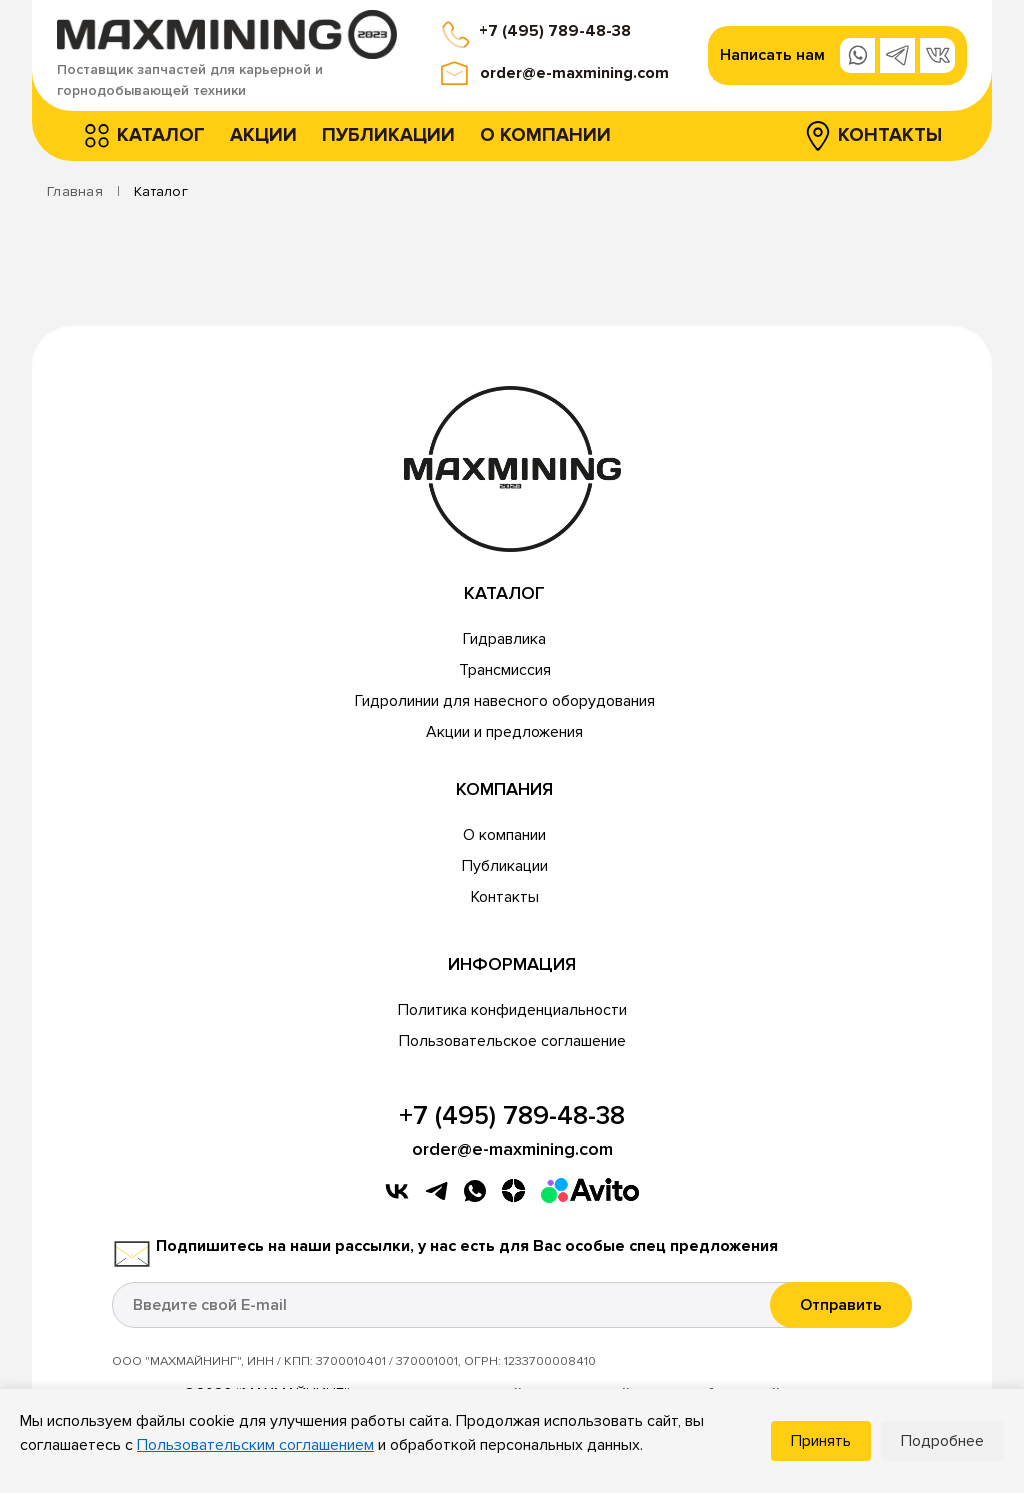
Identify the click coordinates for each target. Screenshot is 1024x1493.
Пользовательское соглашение (512, 1041)
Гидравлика (504, 639)
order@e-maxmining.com (574, 73)
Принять (821, 1441)
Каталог (161, 135)
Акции (263, 135)
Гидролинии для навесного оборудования (505, 701)
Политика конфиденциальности (512, 1010)
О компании (545, 135)
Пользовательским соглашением (255, 1445)
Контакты (890, 135)
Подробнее (942, 1441)
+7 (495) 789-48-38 (555, 31)
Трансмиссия (505, 670)
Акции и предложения (504, 732)
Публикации (388, 135)
